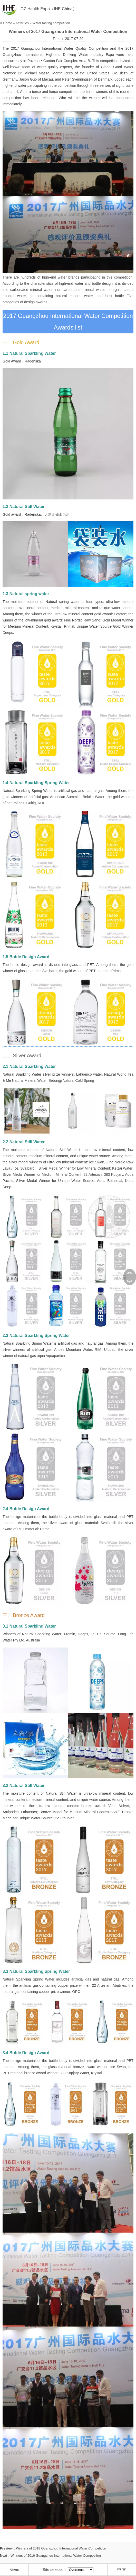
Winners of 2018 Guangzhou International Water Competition (61, 2548)
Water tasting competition (51, 23)
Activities (22, 23)
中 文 (121, 2569)
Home (7, 23)
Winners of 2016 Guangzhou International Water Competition (56, 2555)
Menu (14, 2570)
